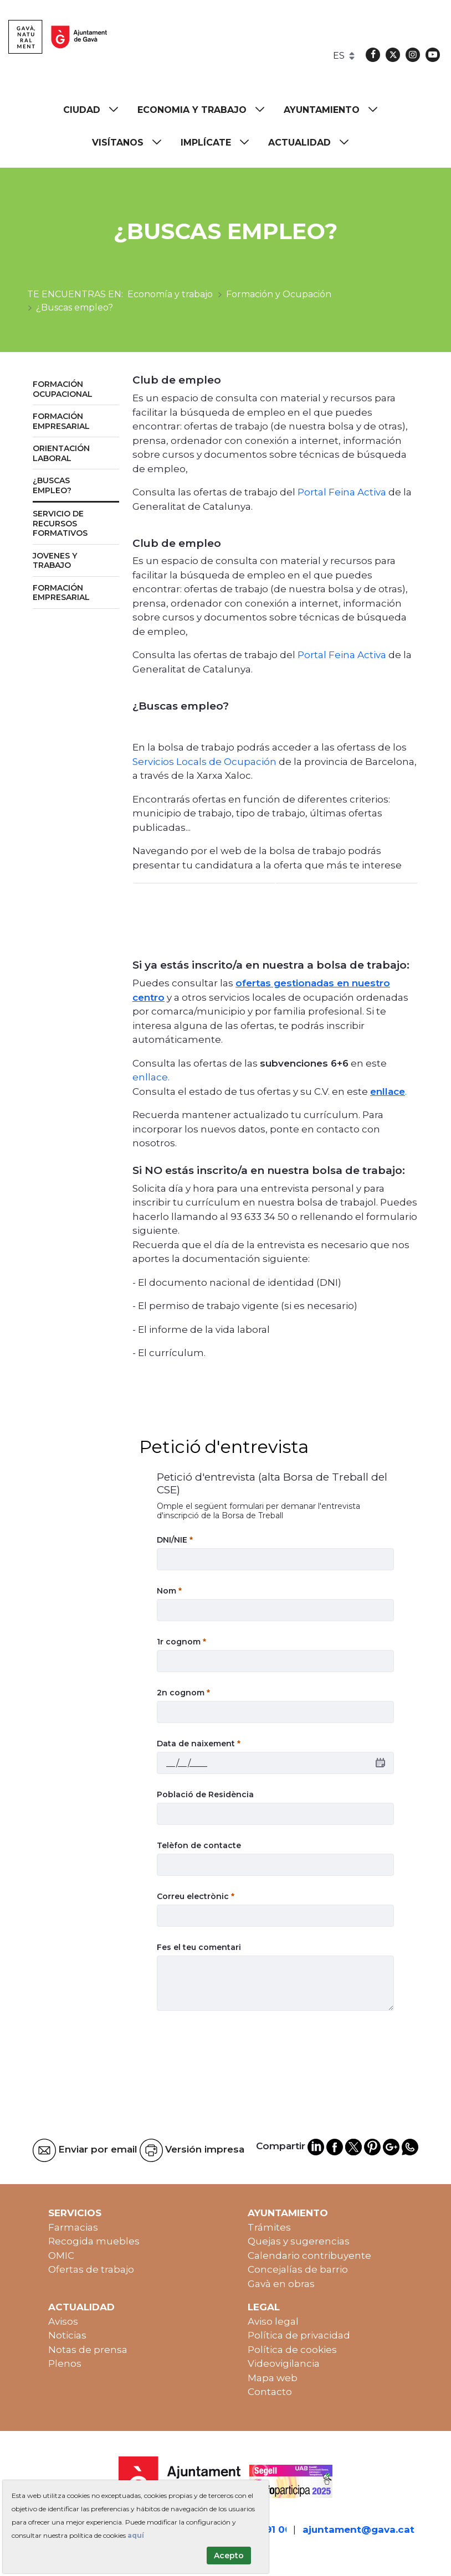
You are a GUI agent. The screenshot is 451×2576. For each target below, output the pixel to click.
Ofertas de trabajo (91, 2269)
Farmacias (73, 2227)
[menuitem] (96, 110)
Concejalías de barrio (298, 2269)
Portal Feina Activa (343, 492)
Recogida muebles (94, 2241)
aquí (135, 2535)
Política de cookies (292, 2349)
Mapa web (273, 2377)
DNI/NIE (175, 1540)
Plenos (64, 2363)
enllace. (151, 1077)
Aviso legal (273, 2321)
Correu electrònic (195, 1896)
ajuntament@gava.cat (358, 2529)
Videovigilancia (284, 2363)
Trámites (269, 2227)
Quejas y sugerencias (299, 2241)
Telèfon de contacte (199, 1845)
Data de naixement (198, 1744)
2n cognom (183, 1693)
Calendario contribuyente (309, 2255)
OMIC (61, 2255)
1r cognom (181, 1642)
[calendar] (380, 1763)
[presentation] (241, 2045)
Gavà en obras (281, 2283)
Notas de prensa (87, 2349)
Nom (169, 1591)
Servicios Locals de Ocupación (205, 761)
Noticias (67, 2335)
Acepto (229, 2556)
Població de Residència (205, 1794)
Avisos (63, 2321)
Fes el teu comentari (199, 1947)
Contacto (270, 2391)
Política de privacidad (299, 2335)
